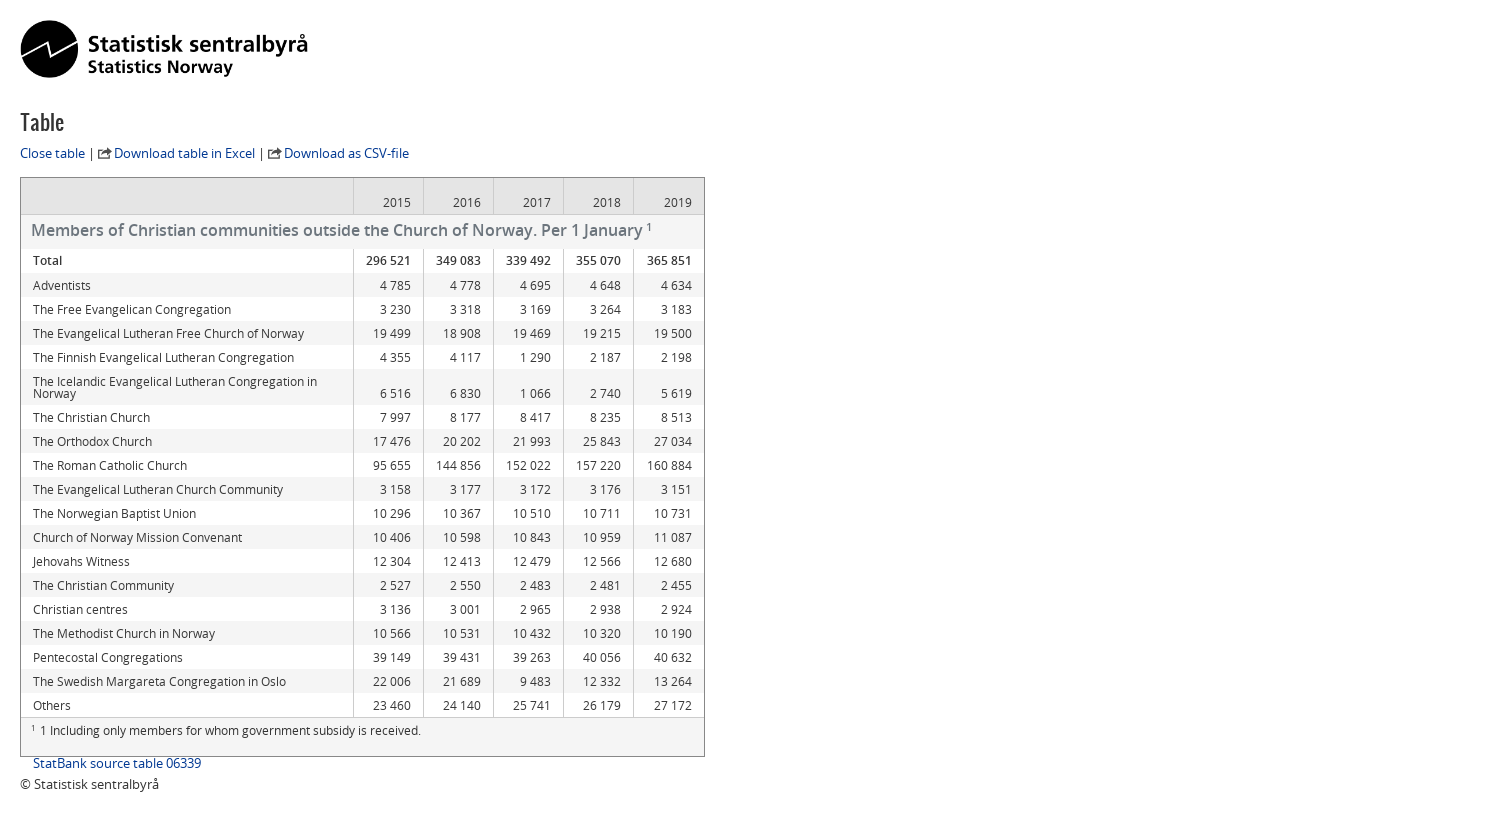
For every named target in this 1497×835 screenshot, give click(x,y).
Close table (52, 153)
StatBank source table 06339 (117, 763)
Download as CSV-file (346, 153)
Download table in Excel (184, 153)
